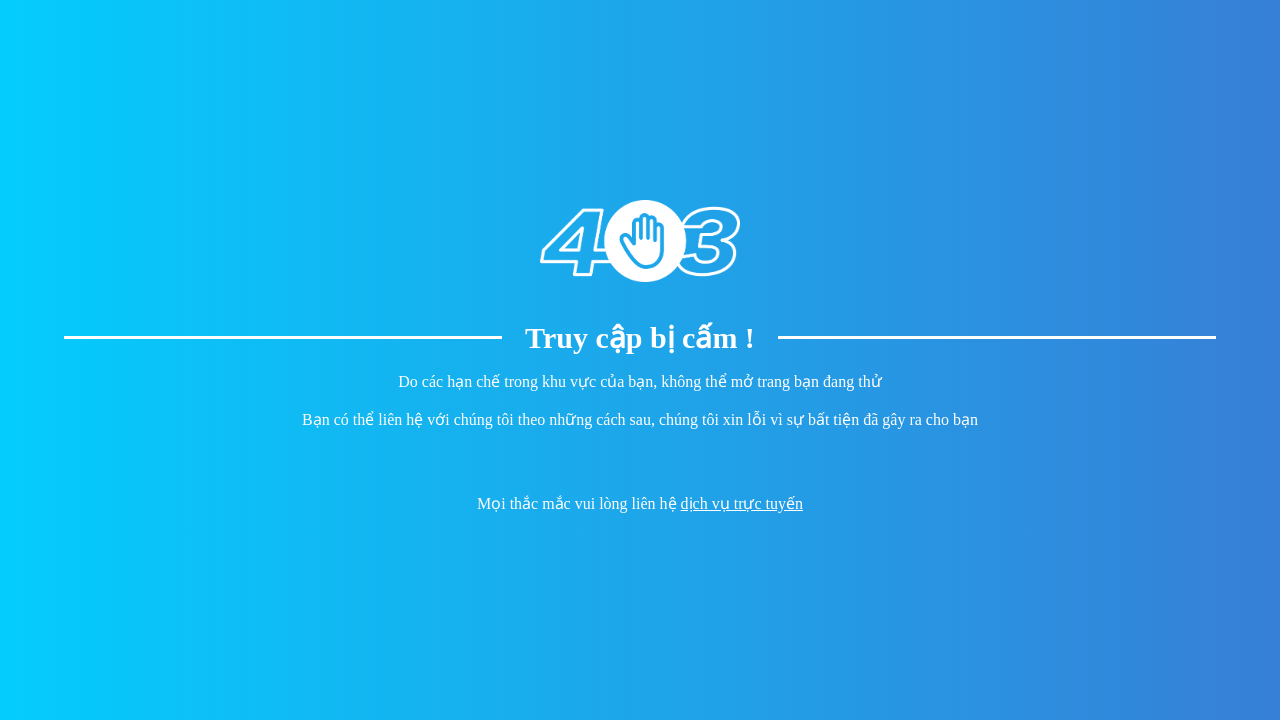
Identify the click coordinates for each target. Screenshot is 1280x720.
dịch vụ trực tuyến (742, 503)
